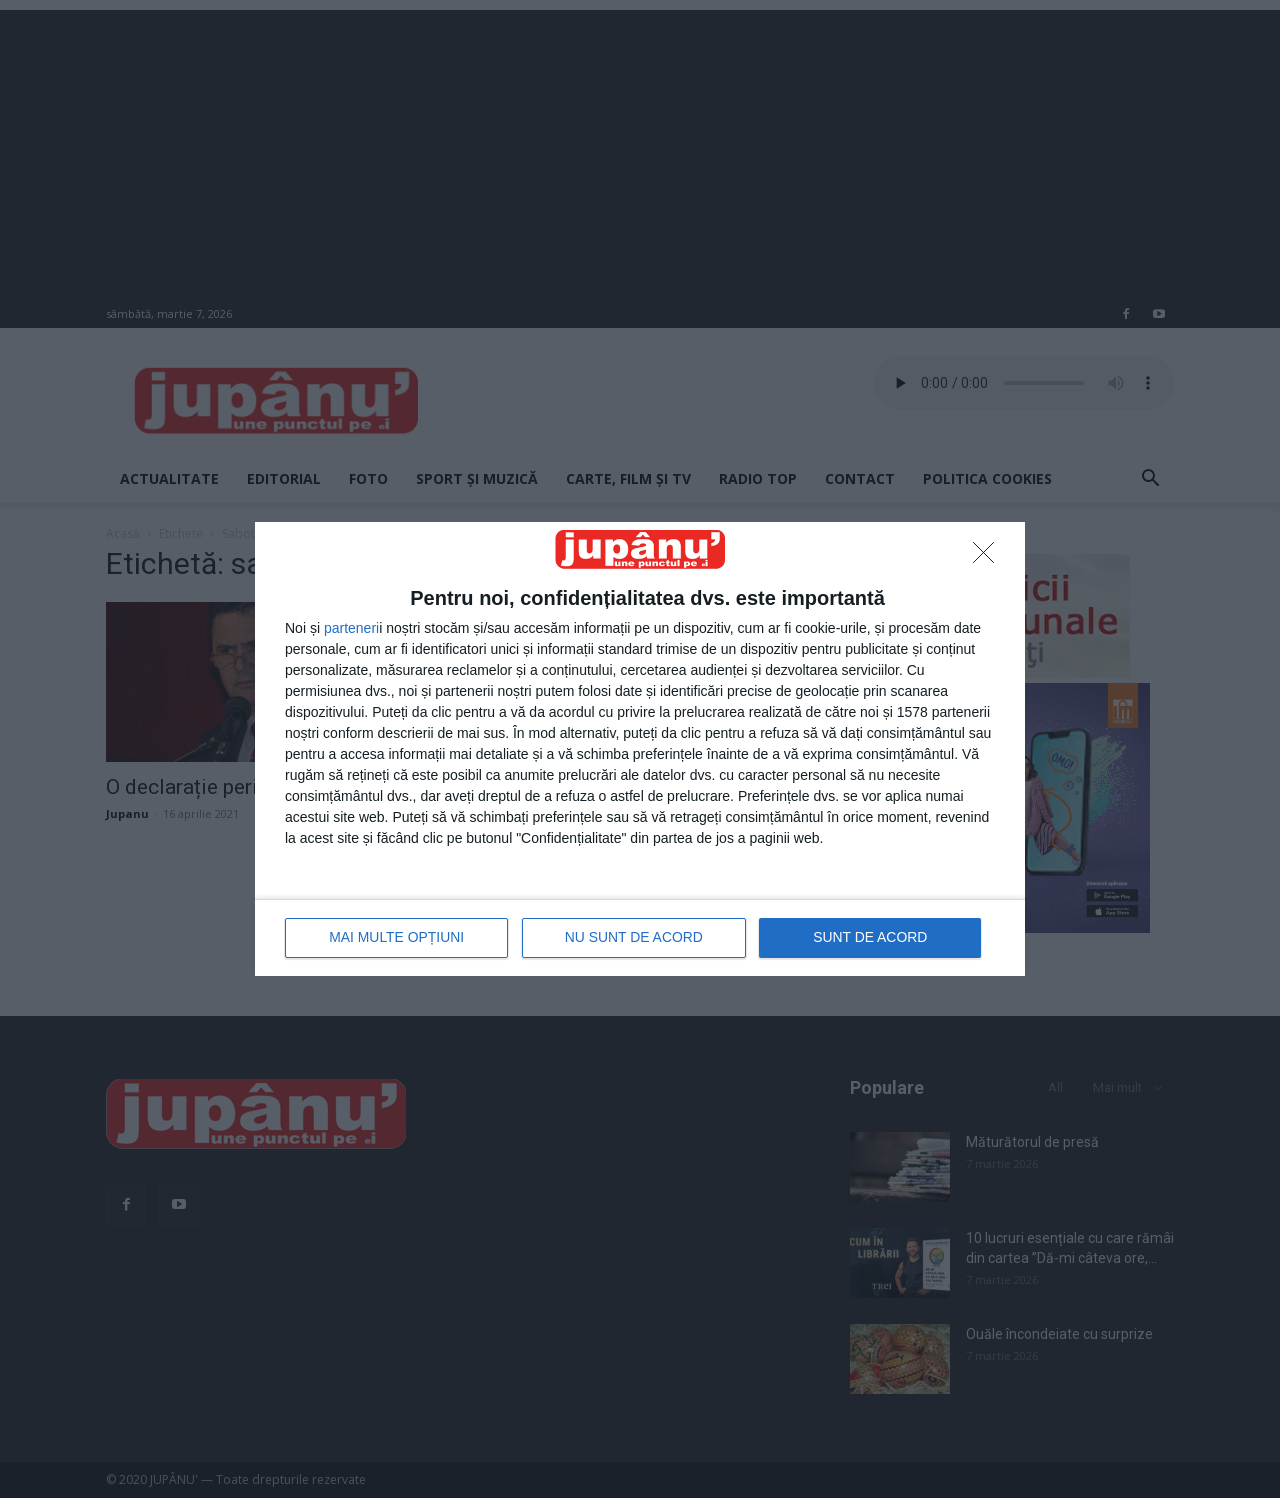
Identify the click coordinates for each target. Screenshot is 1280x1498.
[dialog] (640, 749)
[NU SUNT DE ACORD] (989, 558)
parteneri (351, 628)
